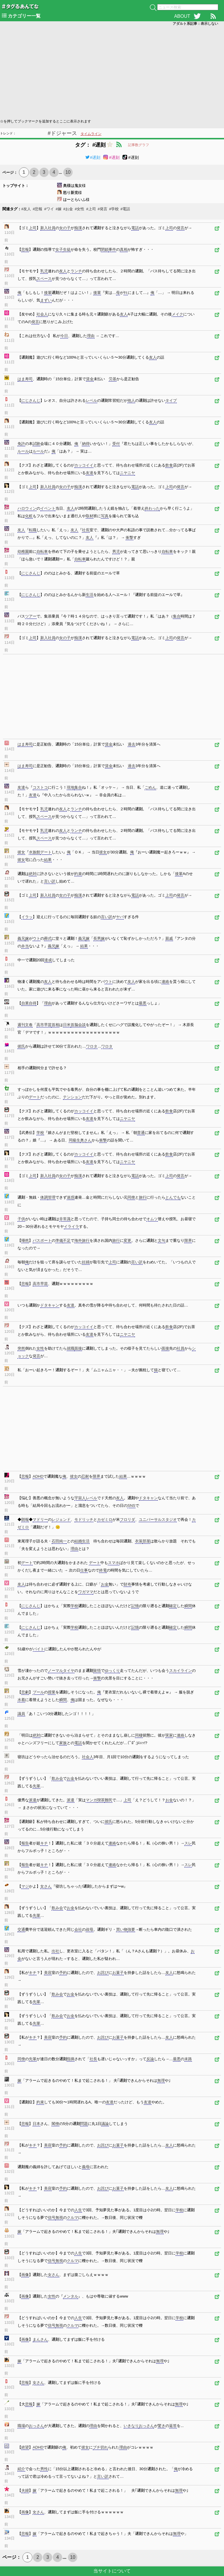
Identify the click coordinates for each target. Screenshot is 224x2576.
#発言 (102, 209)
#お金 (68, 209)
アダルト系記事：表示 (195, 24)
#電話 (125, 209)
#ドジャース (62, 133)
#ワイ (49, 209)
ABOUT (182, 16)
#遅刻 (92, 157)
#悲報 (37, 209)
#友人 (26, 209)
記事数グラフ (138, 145)
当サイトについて (112, 2570)
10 (68, 172)
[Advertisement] (112, 72)
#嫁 (59, 209)
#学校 (114, 209)
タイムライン (91, 134)
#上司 (91, 209)
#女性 (79, 209)
